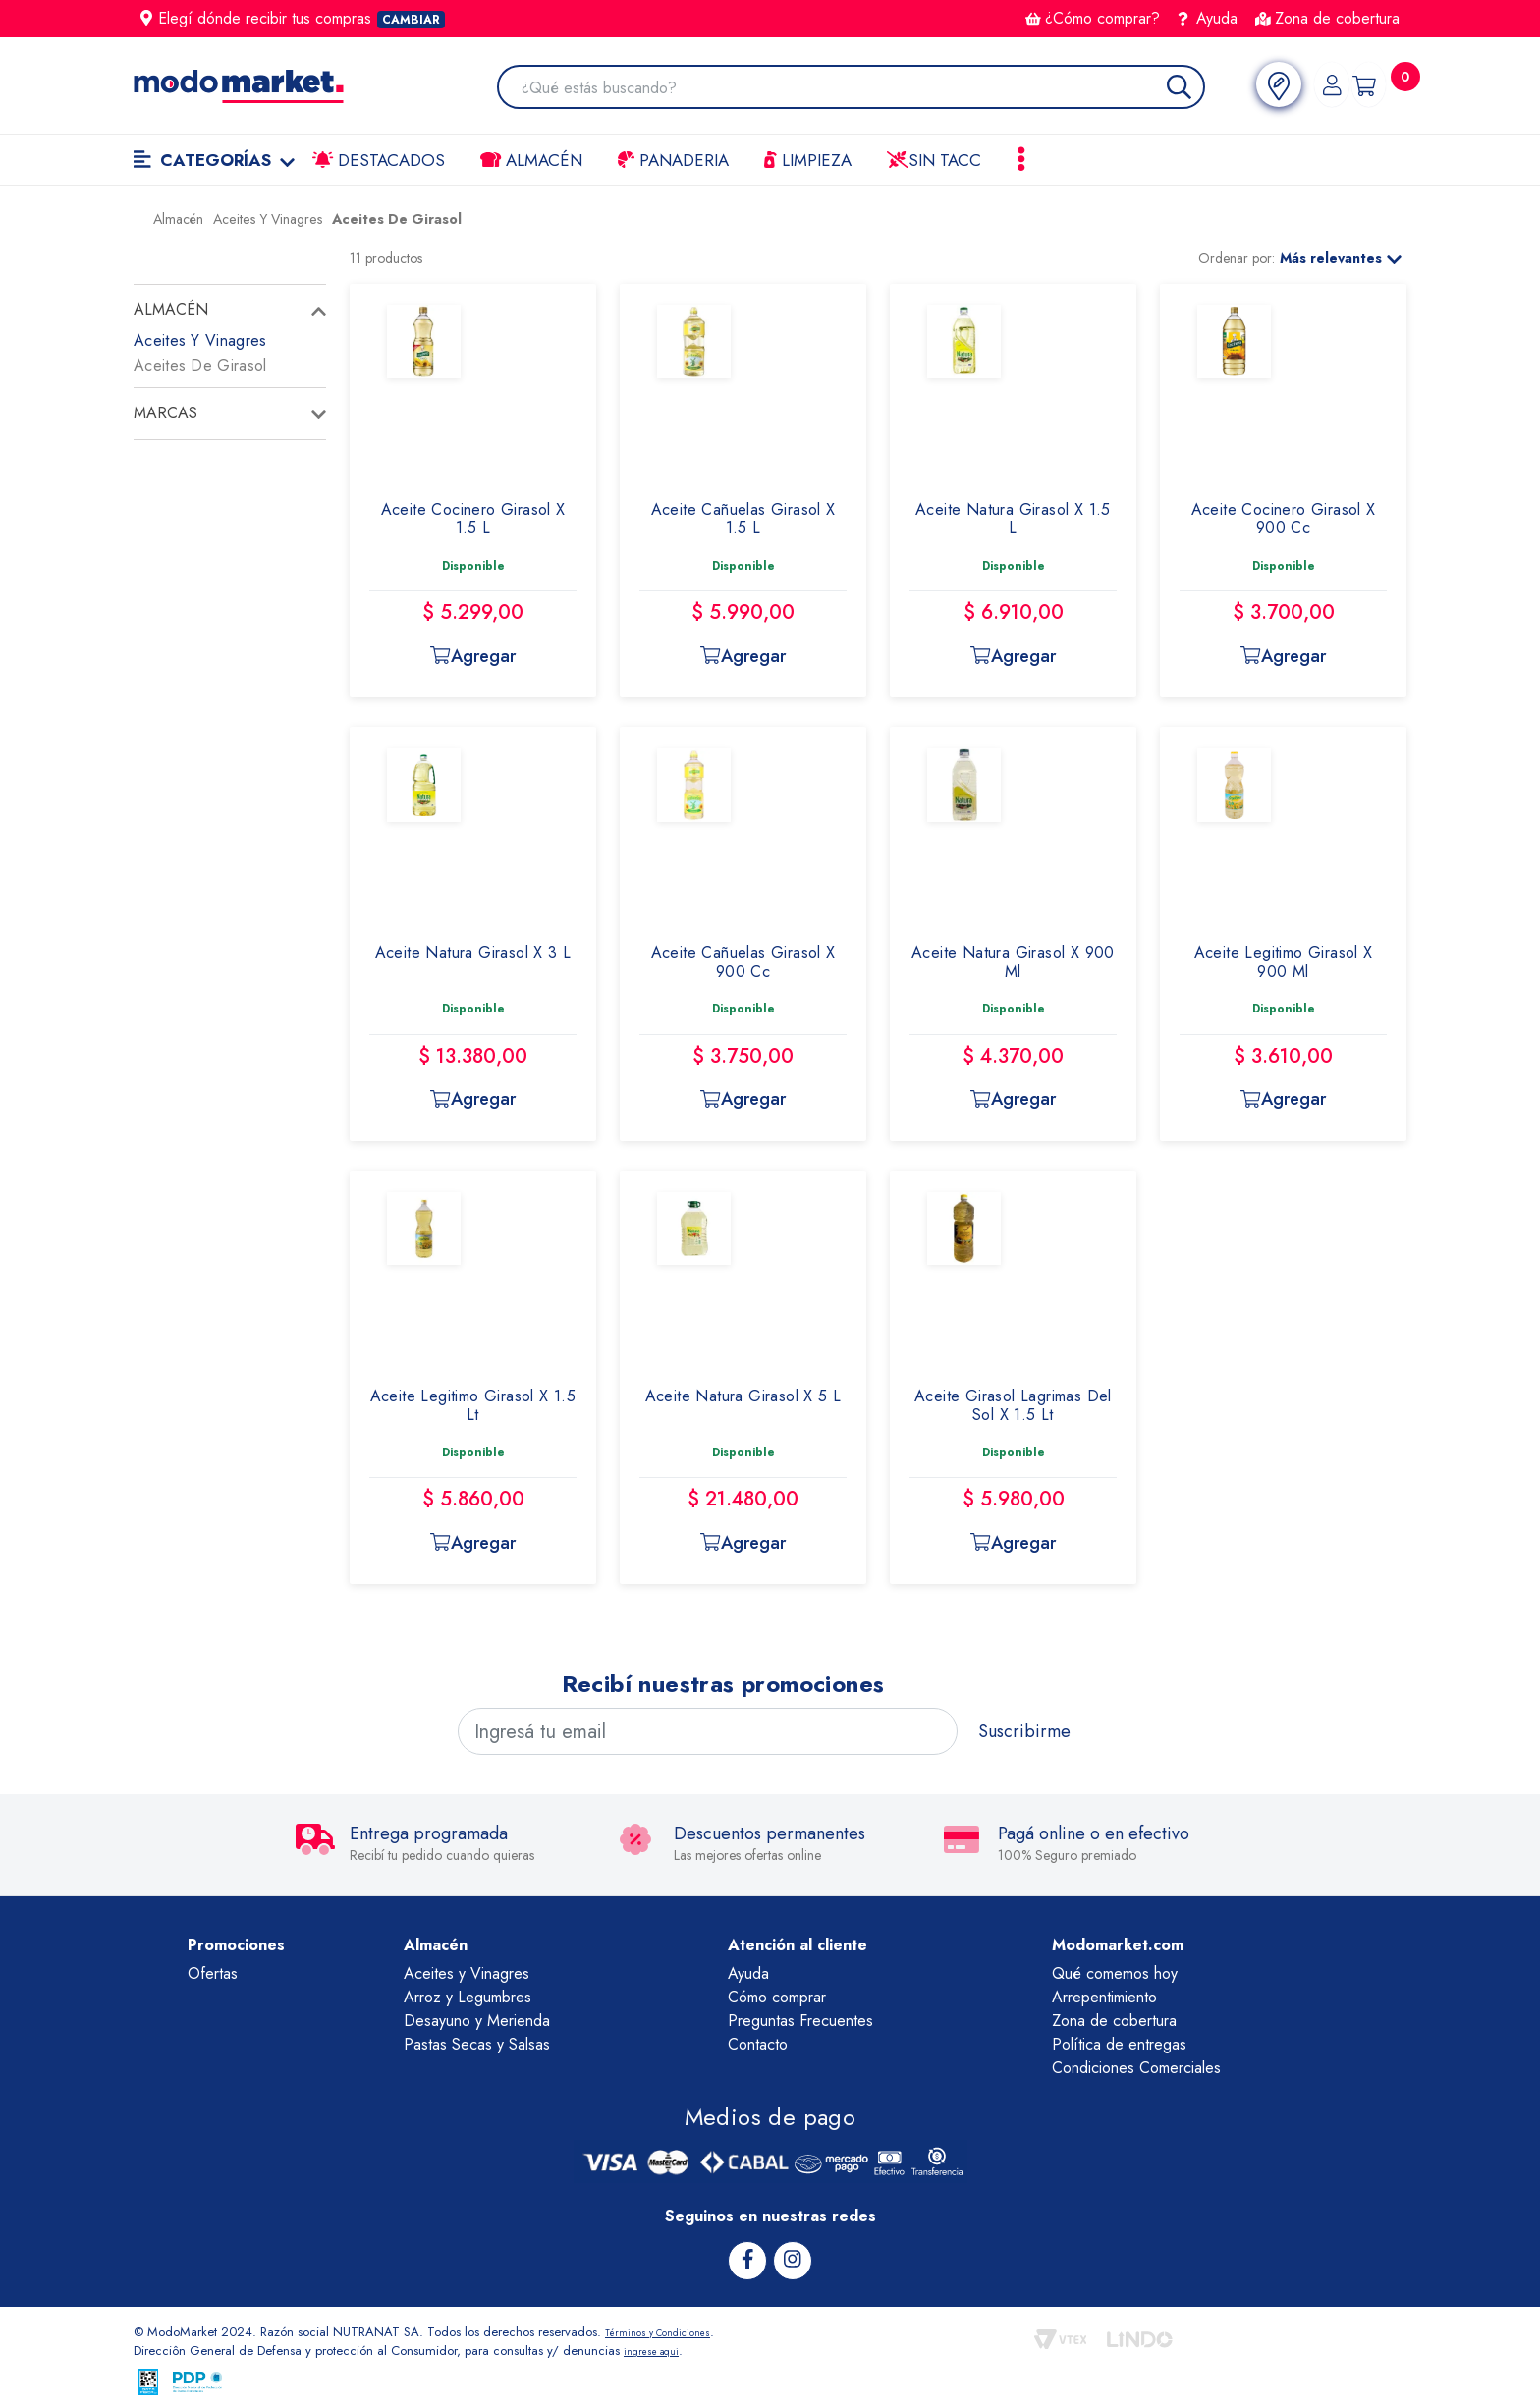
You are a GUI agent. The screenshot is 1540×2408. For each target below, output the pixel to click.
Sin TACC (934, 160)
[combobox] (850, 89)
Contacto (758, 2044)
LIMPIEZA (808, 160)
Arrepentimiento (1104, 1997)
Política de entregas (1119, 2044)
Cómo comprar (777, 1997)
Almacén (531, 160)
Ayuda (1208, 18)
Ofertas (213, 1973)
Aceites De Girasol (200, 366)
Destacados (378, 160)
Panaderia (673, 160)
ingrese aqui (658, 2347)
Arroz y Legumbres (467, 1997)
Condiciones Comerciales (1136, 2067)
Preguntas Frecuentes (800, 2020)
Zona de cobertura (1327, 18)
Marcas (165, 413)
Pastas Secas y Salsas (477, 2044)
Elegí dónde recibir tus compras (292, 18)
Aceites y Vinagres (466, 1973)
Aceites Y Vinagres (200, 340)
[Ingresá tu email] (708, 1731)
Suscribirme (1024, 1731)
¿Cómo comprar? (1092, 18)
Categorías (214, 160)
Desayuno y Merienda (477, 2020)
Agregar (472, 656)
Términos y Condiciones (672, 2329)
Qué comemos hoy (1115, 1973)
